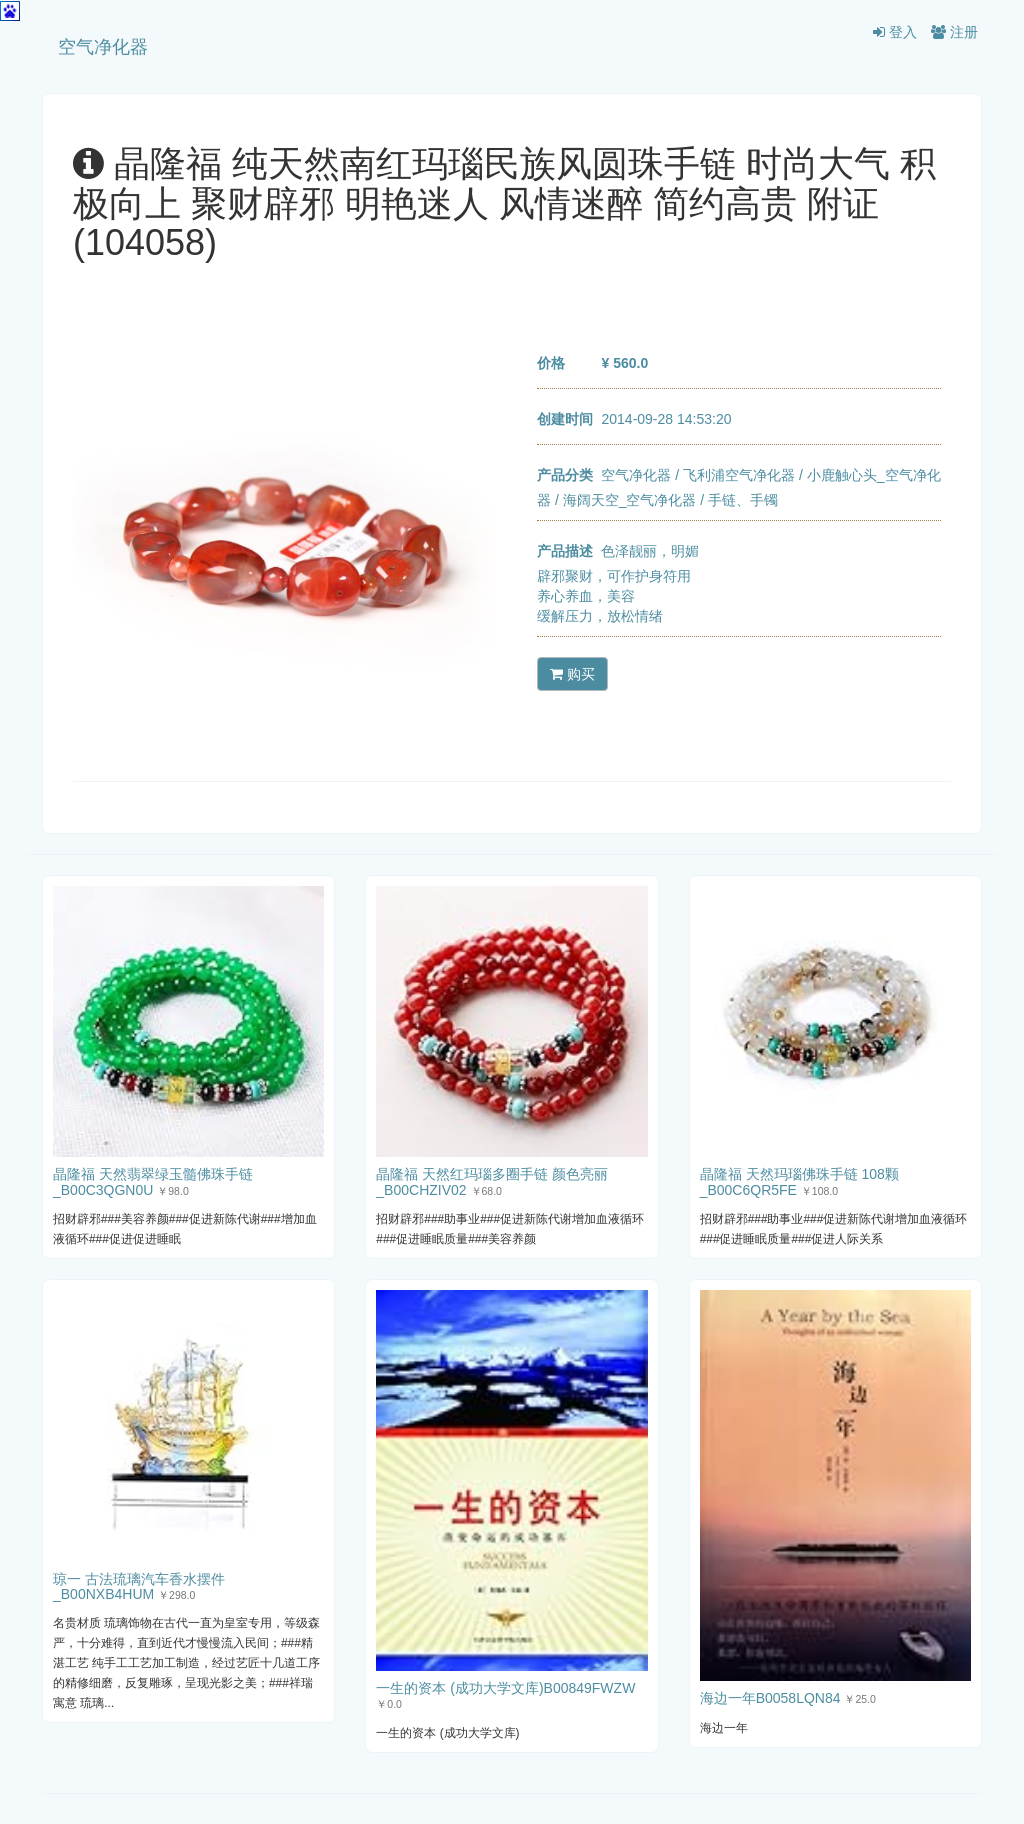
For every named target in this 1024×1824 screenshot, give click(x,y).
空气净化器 (103, 47)
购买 (572, 674)
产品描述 (565, 551)
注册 (954, 32)
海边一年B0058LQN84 (770, 1698)
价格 (551, 363)
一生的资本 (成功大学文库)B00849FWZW (505, 1688)
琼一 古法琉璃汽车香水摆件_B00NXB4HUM (139, 1586)
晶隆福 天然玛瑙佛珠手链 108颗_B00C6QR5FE (799, 1181)
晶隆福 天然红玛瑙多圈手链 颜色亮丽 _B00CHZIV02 (492, 1181)
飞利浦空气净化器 (739, 475)
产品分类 (565, 475)
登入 (895, 32)
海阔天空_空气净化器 (630, 500)
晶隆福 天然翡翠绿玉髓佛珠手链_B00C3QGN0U (153, 1181)
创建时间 (565, 419)
